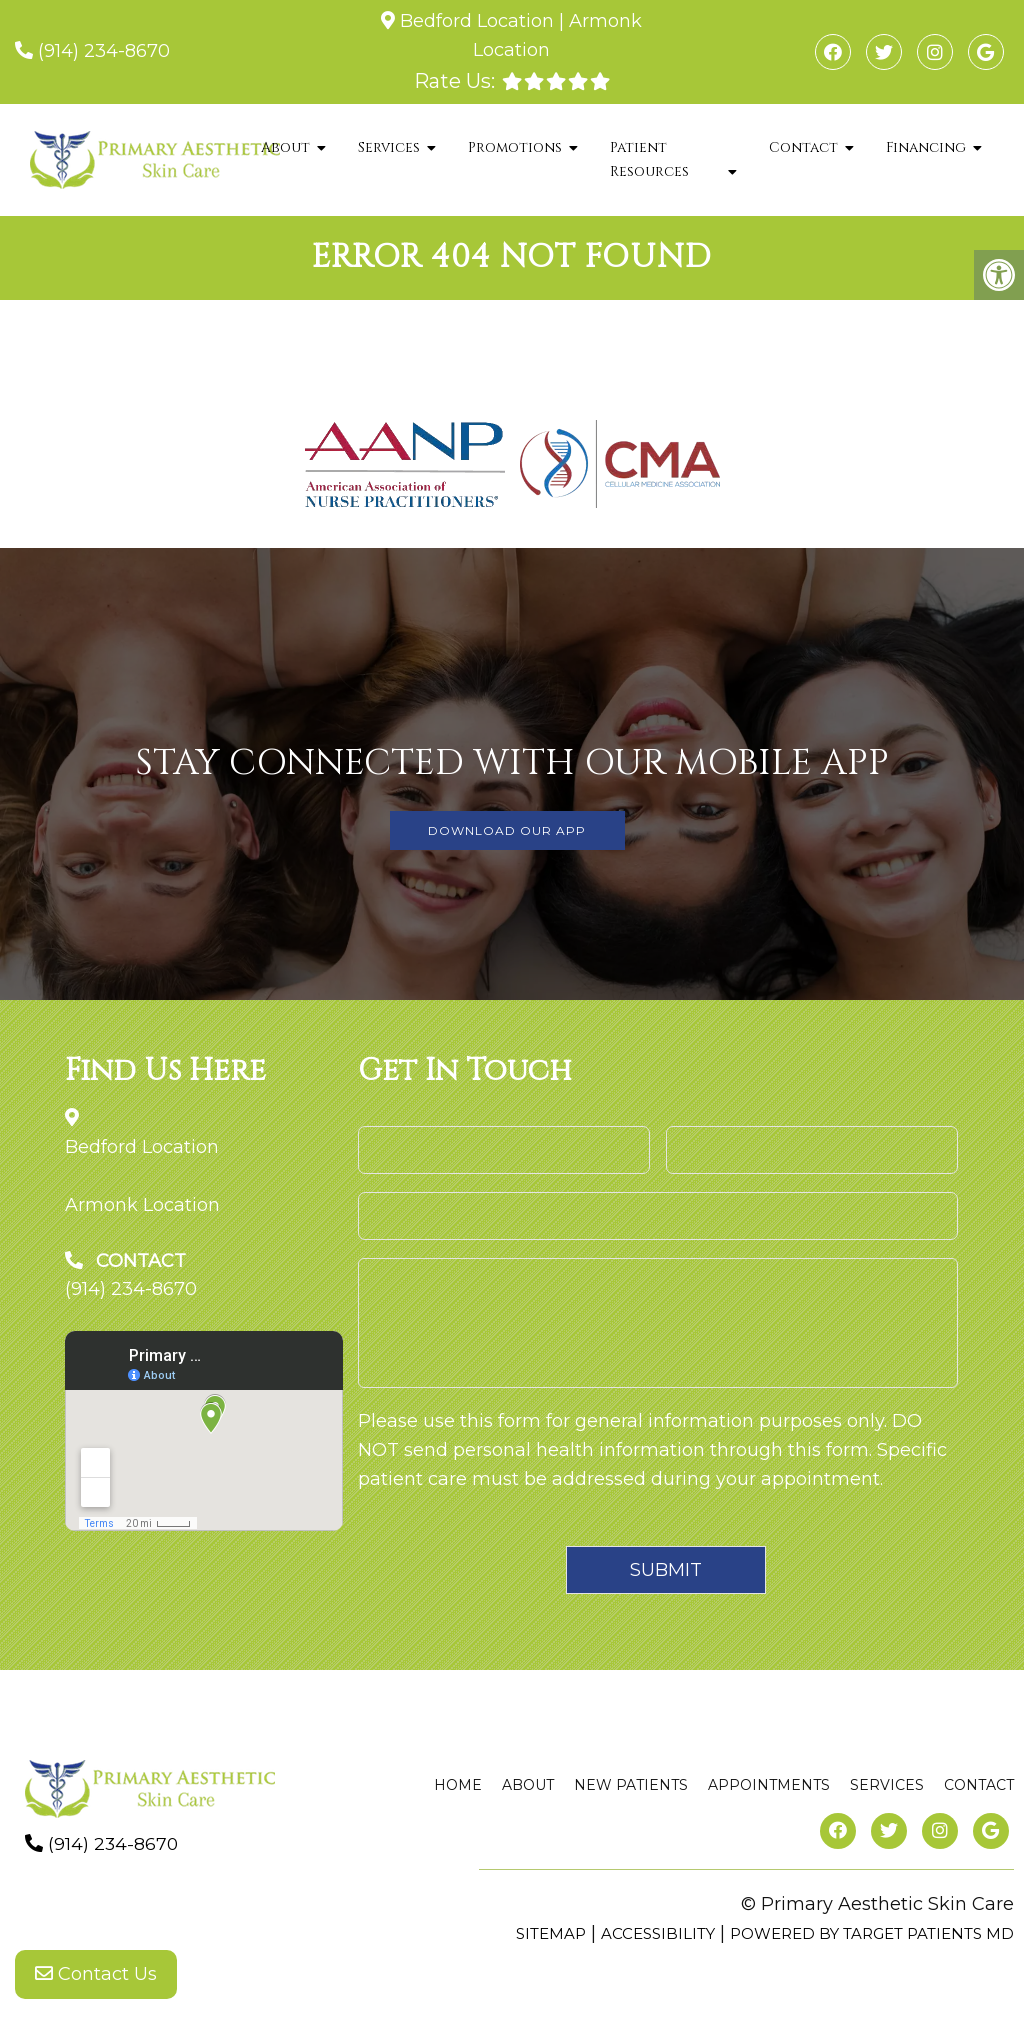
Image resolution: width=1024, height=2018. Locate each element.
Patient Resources (649, 159)
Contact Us (96, 1978)
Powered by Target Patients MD (872, 1933)
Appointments (769, 1785)
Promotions (515, 147)
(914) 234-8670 (104, 51)
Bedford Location (477, 21)
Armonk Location (142, 1205)
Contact (803, 147)
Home (458, 1785)
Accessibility (658, 1933)
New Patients (631, 1785)
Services (389, 147)
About (285, 147)
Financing (926, 147)
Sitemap (551, 1933)
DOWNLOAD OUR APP (507, 830)
